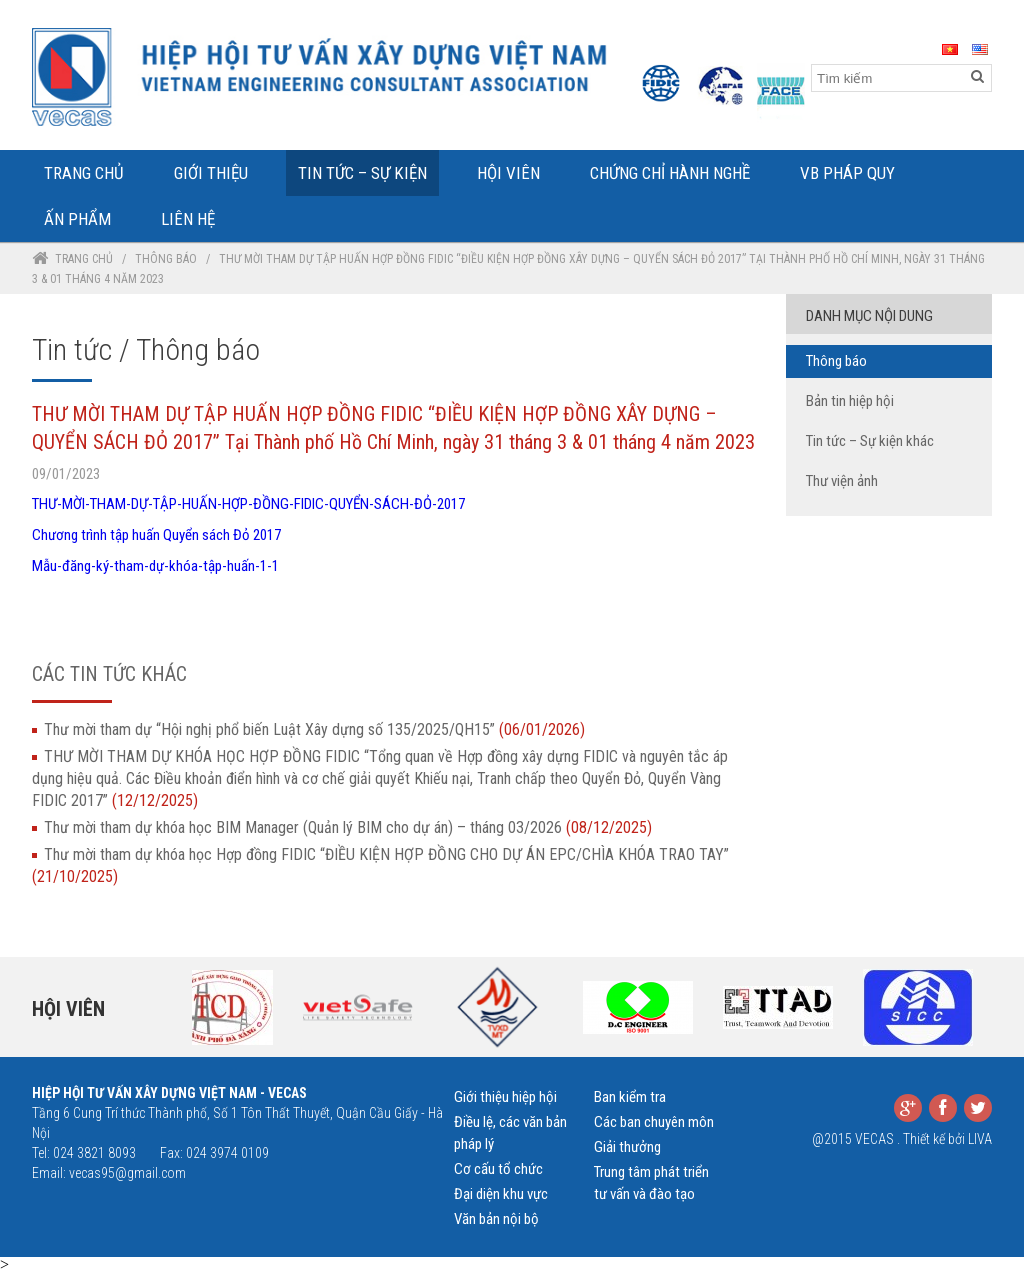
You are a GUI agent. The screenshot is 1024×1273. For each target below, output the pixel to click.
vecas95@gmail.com (127, 1173)
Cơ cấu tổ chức (498, 1169)
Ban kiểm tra (630, 1097)
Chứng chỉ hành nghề (670, 173)
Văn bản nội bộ (496, 1219)
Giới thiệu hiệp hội (505, 1097)
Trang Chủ (84, 173)
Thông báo (166, 259)
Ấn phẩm (77, 219)
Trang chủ (84, 259)
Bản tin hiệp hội (850, 401)
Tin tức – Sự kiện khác (870, 441)
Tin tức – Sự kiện (362, 173)
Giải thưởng (627, 1147)
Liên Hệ (188, 219)
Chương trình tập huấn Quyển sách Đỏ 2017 (156, 535)
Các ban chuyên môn (654, 1122)
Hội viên (68, 1009)
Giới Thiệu (211, 173)
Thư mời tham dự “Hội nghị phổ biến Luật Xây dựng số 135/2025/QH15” (314, 729)
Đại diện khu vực (501, 1194)
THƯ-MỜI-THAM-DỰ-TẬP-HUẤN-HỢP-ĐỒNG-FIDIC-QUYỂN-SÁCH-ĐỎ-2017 (248, 504)
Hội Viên (508, 173)
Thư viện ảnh (842, 481)
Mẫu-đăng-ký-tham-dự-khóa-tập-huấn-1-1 (155, 566)
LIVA (980, 1139)
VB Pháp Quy (847, 173)
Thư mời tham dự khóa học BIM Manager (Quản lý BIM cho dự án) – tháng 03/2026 (348, 827)
